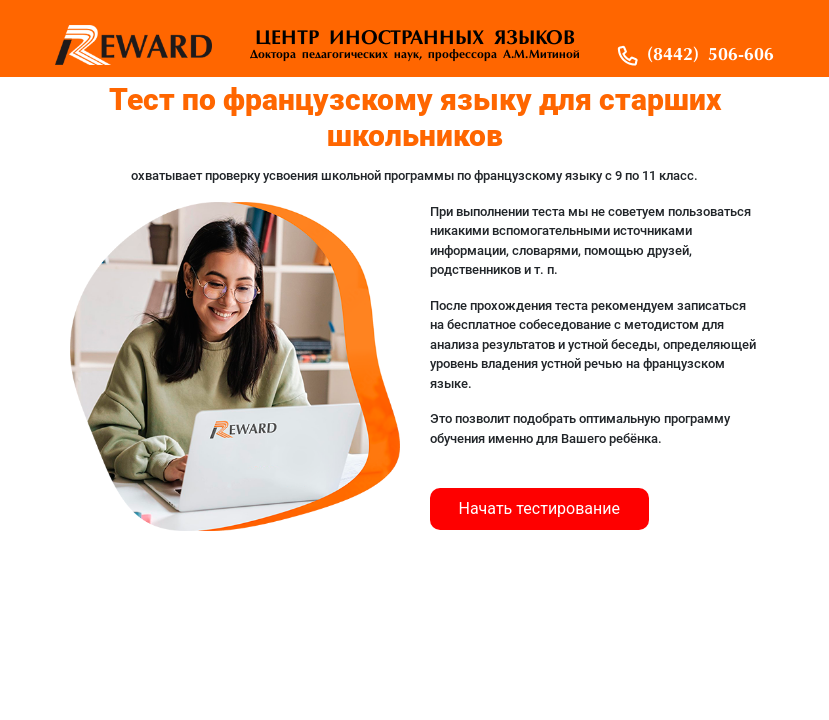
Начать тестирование (540, 508)
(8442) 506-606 (710, 55)
